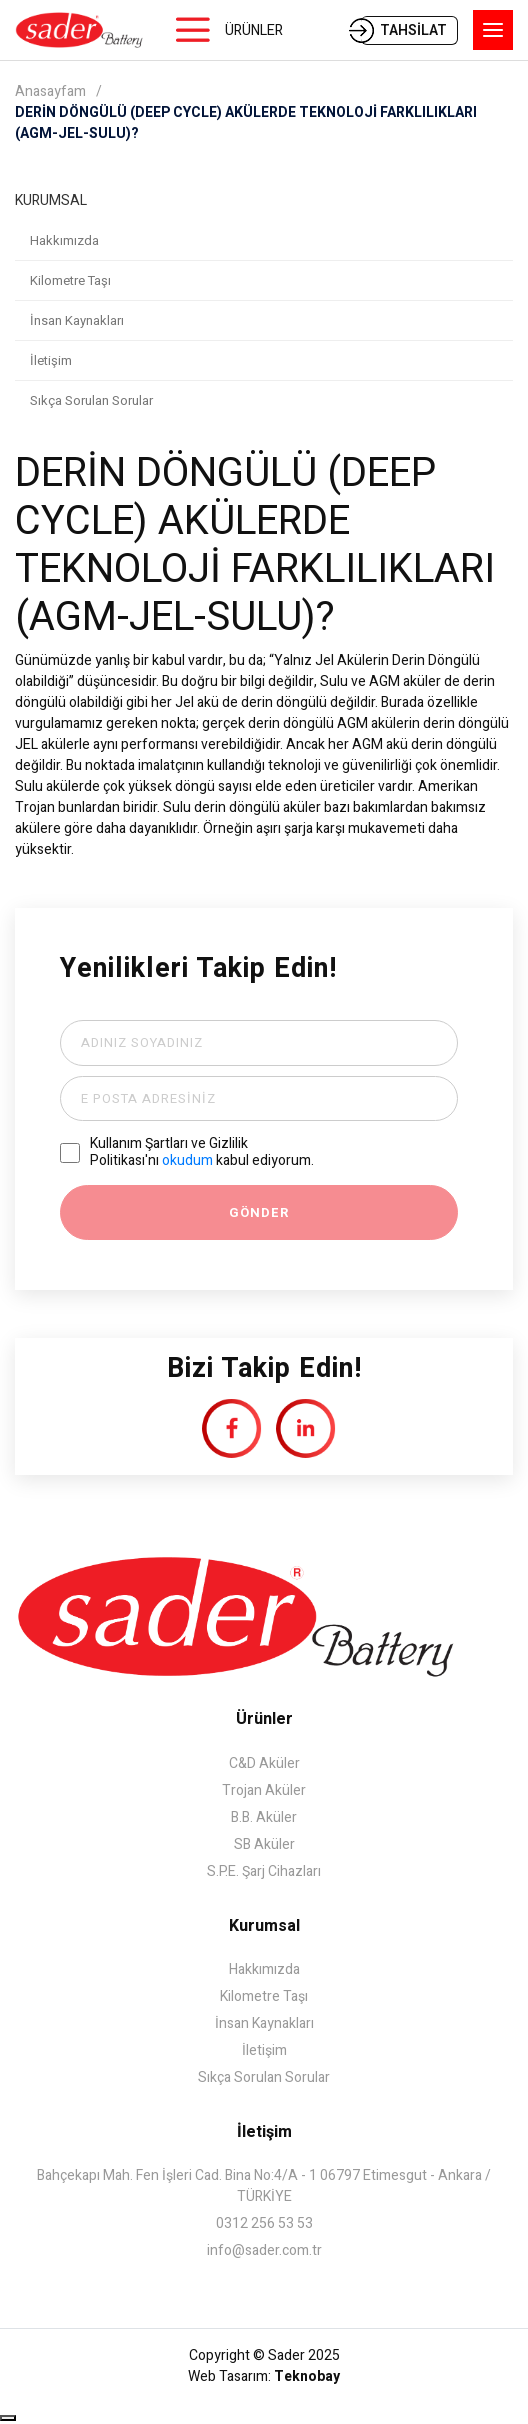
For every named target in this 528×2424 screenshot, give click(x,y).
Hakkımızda (64, 240)
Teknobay (307, 2376)
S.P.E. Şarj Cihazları (264, 1871)
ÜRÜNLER (254, 30)
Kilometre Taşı (70, 280)
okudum (187, 1160)
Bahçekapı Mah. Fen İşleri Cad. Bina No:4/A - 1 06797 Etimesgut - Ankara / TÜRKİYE (264, 2186)
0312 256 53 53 (264, 2223)
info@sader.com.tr (264, 2250)
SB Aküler (264, 1844)
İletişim (51, 360)
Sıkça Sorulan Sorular (91, 400)
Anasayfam (50, 91)
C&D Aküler (264, 1763)
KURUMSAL (51, 200)
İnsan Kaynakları (77, 320)
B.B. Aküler (264, 1817)
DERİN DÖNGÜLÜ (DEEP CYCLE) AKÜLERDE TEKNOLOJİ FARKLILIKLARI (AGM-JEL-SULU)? (246, 123)
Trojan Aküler (264, 1790)
